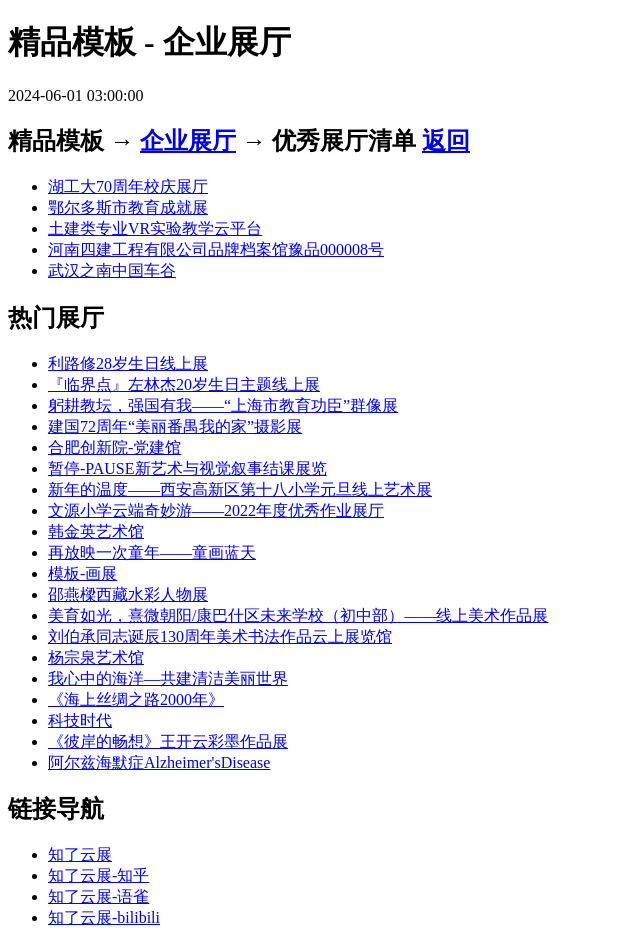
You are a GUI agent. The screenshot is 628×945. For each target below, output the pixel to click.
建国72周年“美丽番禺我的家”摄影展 (175, 426)
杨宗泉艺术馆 (96, 657)
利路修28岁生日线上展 (128, 363)
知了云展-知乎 (98, 875)
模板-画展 (82, 573)
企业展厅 (188, 141)
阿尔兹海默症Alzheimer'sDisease (159, 762)
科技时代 (80, 720)
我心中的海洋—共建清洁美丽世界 (168, 678)
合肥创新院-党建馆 (114, 447)
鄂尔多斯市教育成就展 (128, 207)
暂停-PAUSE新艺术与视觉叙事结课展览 (187, 468)
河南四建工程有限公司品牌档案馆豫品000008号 (216, 249)
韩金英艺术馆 (96, 531)
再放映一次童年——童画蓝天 (152, 552)
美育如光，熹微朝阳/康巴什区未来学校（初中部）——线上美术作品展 (298, 615)
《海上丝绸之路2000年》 (136, 699)
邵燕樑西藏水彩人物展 (128, 594)
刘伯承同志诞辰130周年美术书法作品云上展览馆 (220, 636)
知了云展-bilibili (104, 917)
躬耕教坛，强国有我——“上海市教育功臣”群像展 (223, 405)
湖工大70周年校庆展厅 (128, 186)
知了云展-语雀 (98, 896)
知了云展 (80, 854)
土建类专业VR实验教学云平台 (155, 228)
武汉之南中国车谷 (112, 270)
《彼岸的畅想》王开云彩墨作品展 (168, 741)
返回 (446, 141)
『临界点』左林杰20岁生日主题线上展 (184, 384)
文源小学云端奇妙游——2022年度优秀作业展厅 (216, 510)
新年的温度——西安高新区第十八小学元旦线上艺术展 (240, 489)
